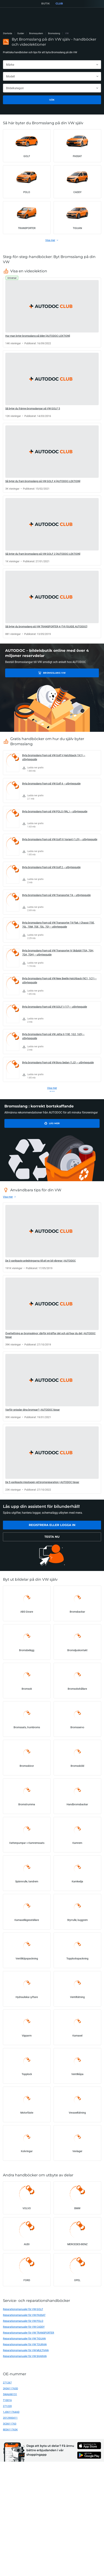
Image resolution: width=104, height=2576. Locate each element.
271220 (7, 2406)
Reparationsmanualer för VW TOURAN (25, 2344)
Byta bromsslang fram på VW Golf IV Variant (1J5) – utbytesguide (59, 839)
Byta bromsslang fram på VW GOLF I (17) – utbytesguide (54, 1006)
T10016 (7, 2400)
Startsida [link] (7, 33)
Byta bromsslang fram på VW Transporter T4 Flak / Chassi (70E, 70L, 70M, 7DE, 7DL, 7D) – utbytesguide (58, 924)
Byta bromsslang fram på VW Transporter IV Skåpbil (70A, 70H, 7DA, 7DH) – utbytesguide (58, 952)
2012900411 (10, 2417)
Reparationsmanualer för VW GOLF (23, 2309)
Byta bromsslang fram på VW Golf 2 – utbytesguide (51, 867)
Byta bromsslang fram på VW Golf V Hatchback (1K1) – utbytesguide (53, 757)
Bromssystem (36, 33)
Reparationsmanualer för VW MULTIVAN (26, 2350)
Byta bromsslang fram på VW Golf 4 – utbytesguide (51, 783)
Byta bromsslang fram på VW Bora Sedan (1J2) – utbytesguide (58, 1062)
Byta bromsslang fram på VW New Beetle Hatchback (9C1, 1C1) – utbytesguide (59, 980)
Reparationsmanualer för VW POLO (23, 2321)
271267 (7, 2382)
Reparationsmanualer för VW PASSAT (24, 2315)
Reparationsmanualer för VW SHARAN (25, 2356)
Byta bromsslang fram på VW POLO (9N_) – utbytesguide (54, 811)
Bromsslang (54, 33)
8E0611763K (10, 2429)
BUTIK (45, 3)
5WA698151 (10, 2394)
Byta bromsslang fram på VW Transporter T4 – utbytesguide (56, 895)
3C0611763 (9, 2423)
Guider (20, 33)
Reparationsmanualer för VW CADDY (24, 2326)
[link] (52, 312)
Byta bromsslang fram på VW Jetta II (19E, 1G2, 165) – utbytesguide (53, 1036)
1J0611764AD (11, 2412)
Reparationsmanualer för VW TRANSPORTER (28, 2332)
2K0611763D (10, 2388)
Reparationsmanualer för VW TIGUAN (24, 2338)
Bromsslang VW (54, 672)
